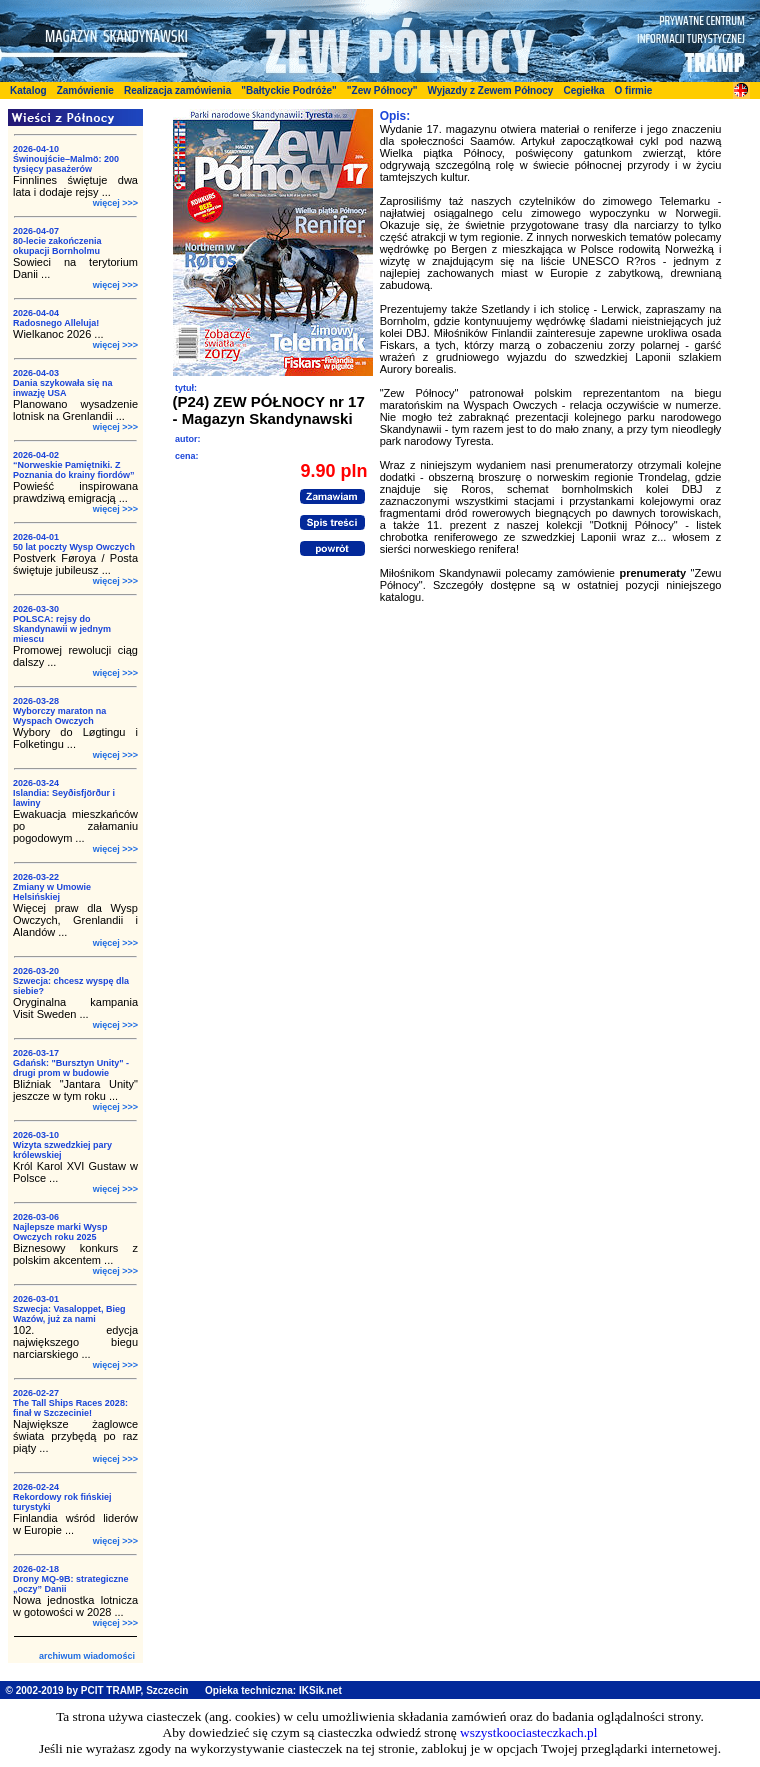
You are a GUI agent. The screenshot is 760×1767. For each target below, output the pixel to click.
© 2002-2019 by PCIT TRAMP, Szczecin (97, 1690)
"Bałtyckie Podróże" (289, 90)
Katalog (28, 90)
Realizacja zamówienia (177, 90)
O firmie (634, 90)
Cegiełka (583, 90)
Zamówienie (85, 90)
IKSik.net (320, 1690)
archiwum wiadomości (87, 1656)
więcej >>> (115, 203)
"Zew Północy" (382, 90)
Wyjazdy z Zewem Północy (490, 90)
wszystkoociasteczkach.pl (528, 1732)
